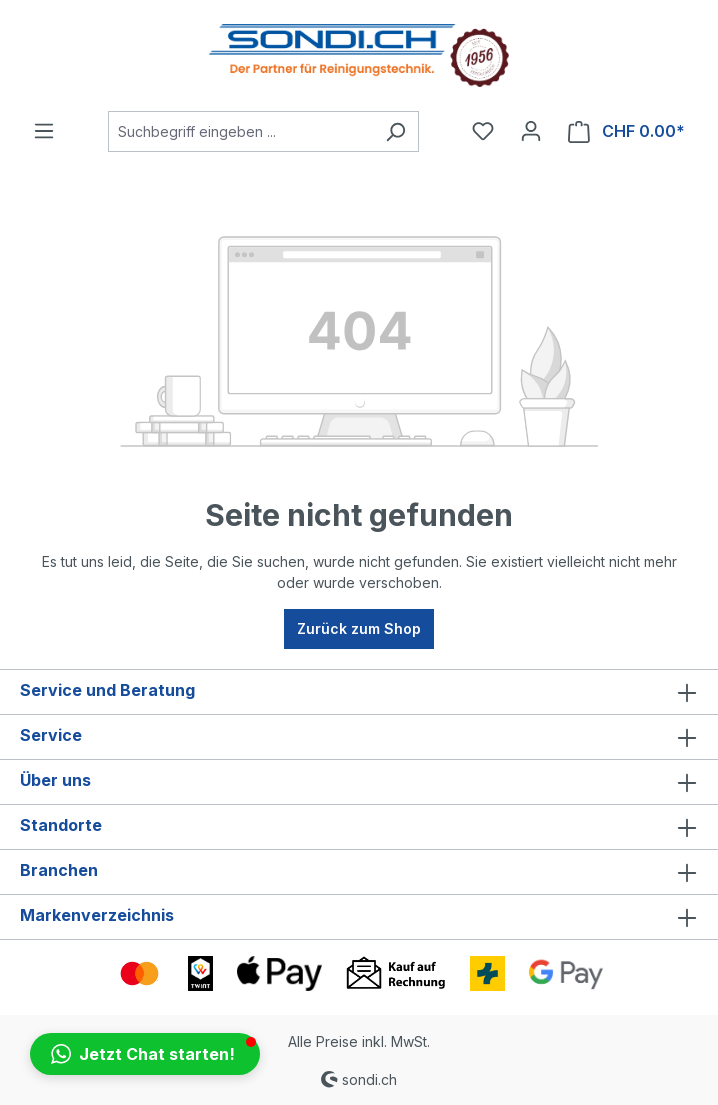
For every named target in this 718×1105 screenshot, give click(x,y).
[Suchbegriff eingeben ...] (240, 131)
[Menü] (44, 131)
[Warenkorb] (626, 131)
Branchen (59, 870)
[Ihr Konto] (531, 131)
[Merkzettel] (483, 131)
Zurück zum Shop (359, 628)
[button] (145, 1054)
